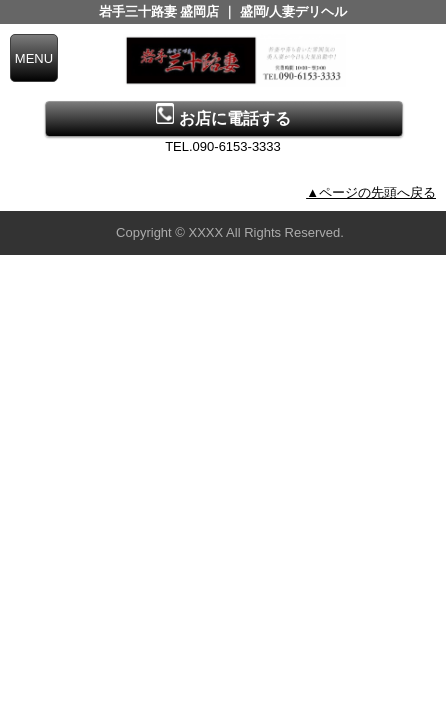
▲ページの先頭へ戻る (371, 192)
